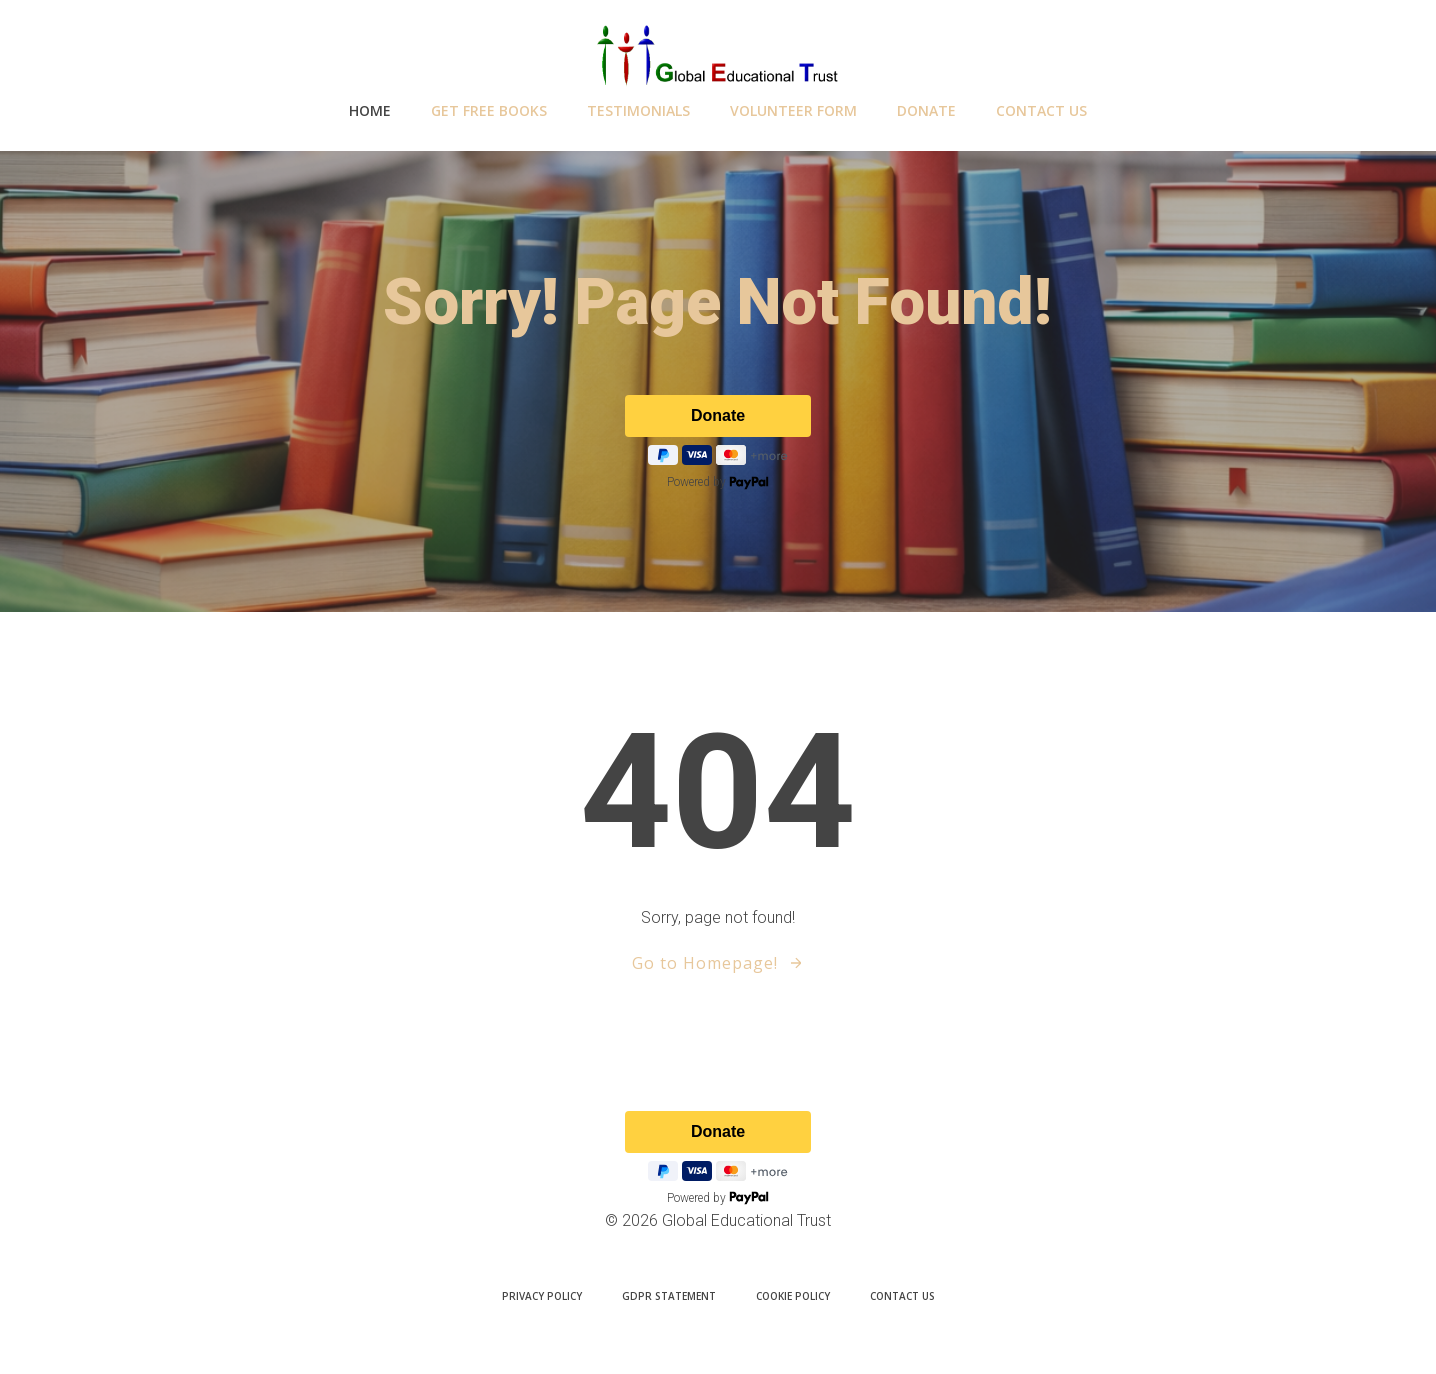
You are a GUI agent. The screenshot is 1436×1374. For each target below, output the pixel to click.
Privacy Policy (542, 1296)
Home (370, 110)
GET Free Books (489, 110)
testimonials (638, 110)
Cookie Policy (793, 1296)
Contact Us (1041, 110)
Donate (926, 110)
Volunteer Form (793, 110)
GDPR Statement (669, 1296)
